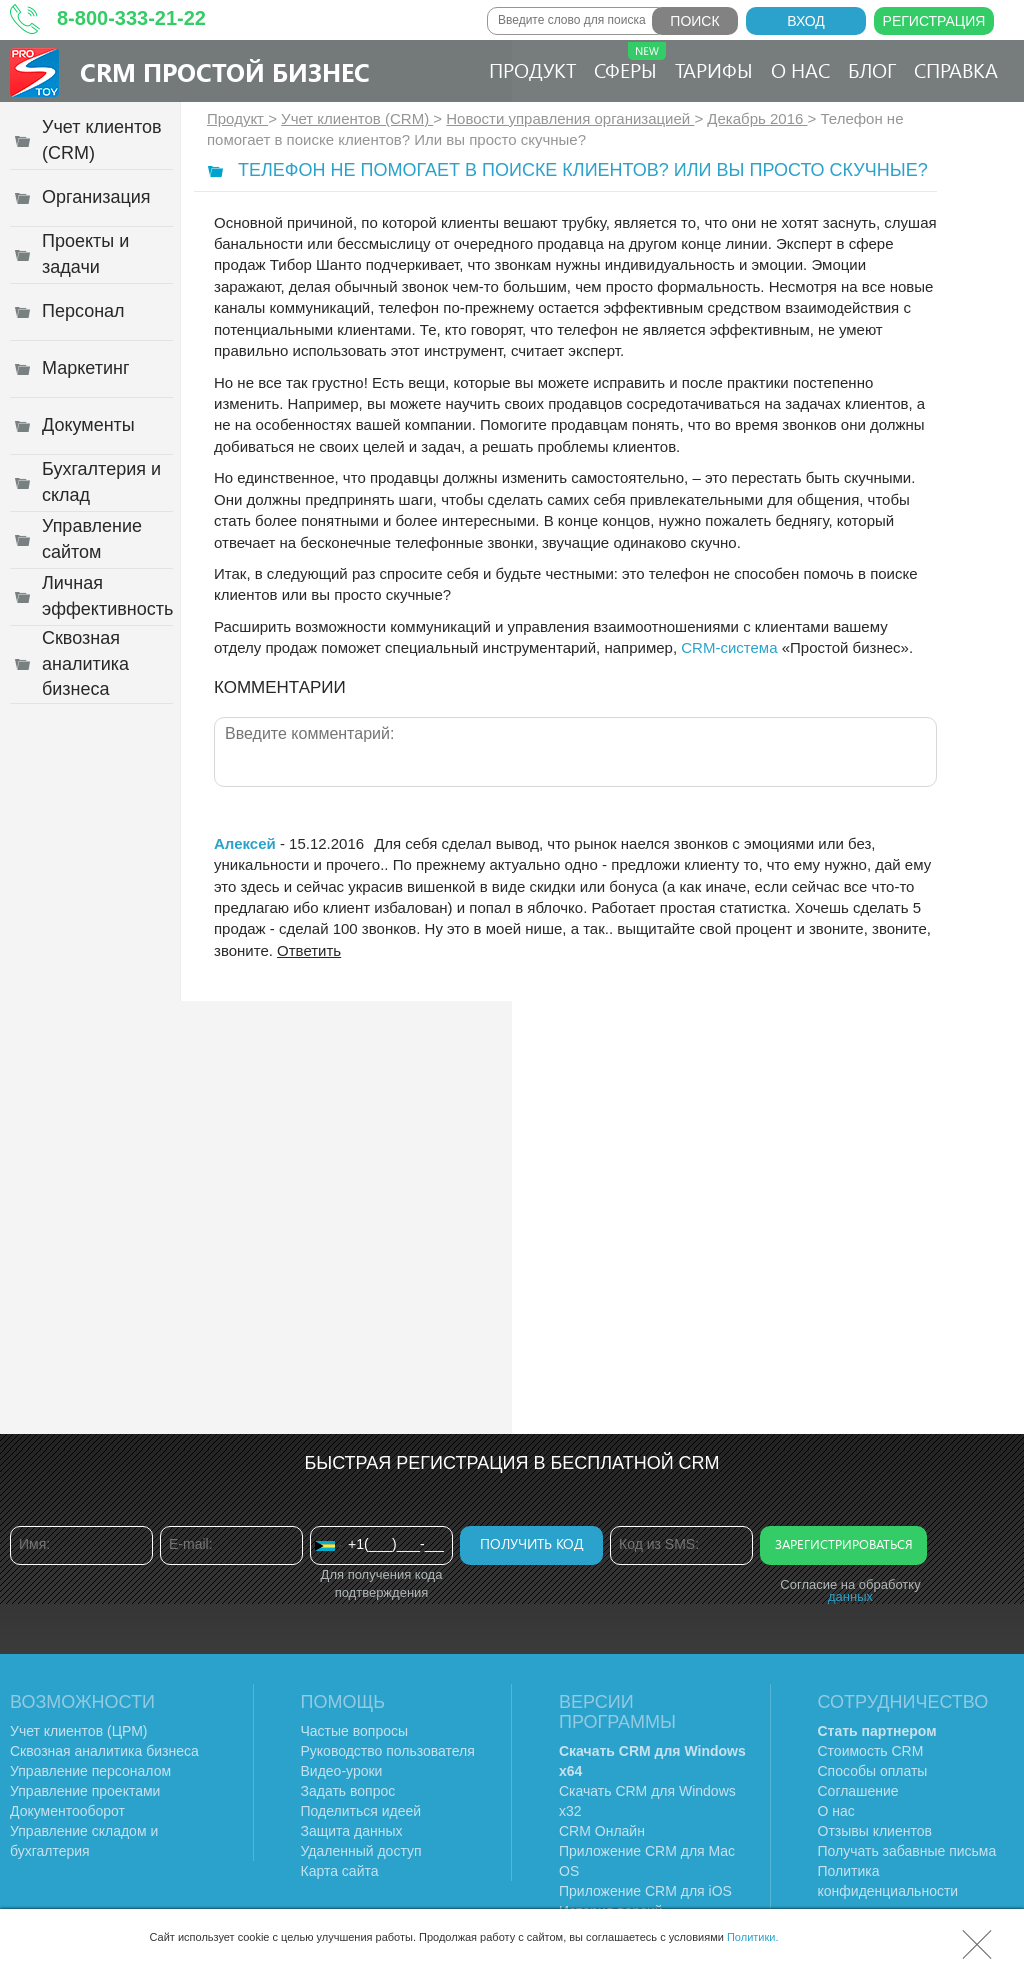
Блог (872, 69)
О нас (800, 69)
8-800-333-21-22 (131, 18)
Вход (806, 21)
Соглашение (858, 1791)
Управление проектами (85, 1791)
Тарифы (714, 69)
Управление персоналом (90, 1771)
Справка (956, 69)
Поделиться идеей (361, 1811)
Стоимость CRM (871, 1751)
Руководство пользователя (388, 1751)
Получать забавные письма (907, 1851)
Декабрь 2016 (757, 118)
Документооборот (67, 1811)
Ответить (309, 950)
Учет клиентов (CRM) (357, 118)
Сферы (630, 62)
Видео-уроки (342, 1771)
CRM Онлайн (602, 1831)
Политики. (753, 1937)
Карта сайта (340, 1871)
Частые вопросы (355, 1731)
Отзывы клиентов (875, 1831)
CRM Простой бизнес (225, 71)
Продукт (532, 69)
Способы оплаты (873, 1771)
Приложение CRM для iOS (645, 1891)
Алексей (245, 843)
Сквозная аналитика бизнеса (104, 1751)
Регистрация (934, 21)
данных (850, 1596)
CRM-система (729, 647)
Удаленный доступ (361, 1851)
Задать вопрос (348, 1791)
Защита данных (352, 1831)
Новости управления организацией (570, 118)
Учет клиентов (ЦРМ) (79, 1731)
